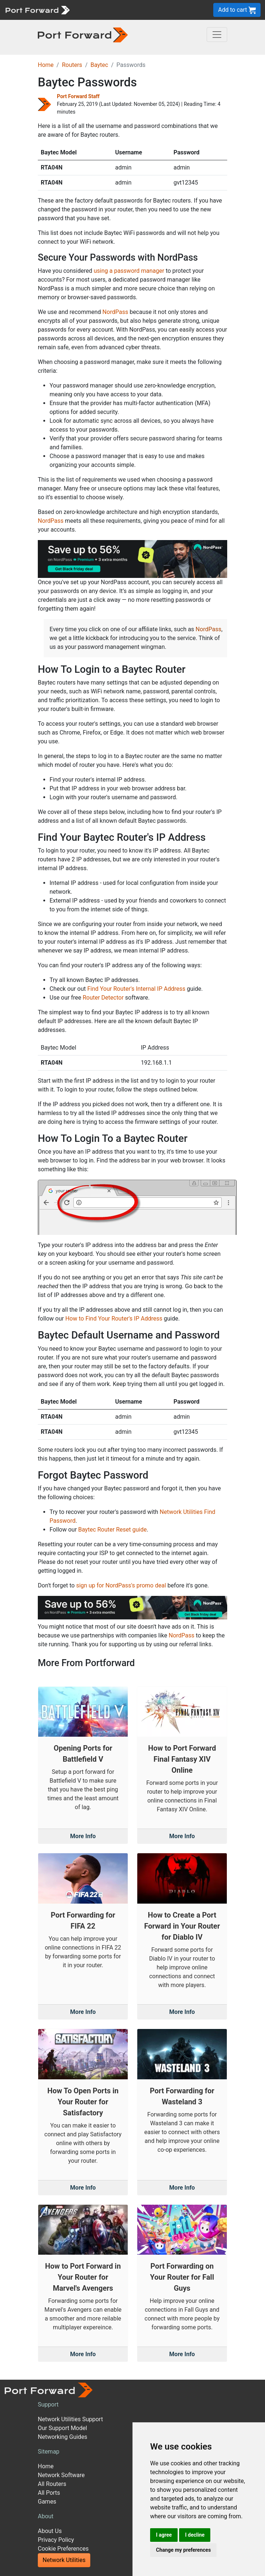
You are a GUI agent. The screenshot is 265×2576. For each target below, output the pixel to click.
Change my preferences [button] (183, 2550)
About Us (50, 2530)
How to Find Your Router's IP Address (113, 1318)
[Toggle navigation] (217, 34)
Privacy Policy (56, 2539)
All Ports (49, 2492)
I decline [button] (194, 2535)
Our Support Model (62, 2428)
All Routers (52, 2483)
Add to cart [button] (237, 10)
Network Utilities (64, 2560)
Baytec (99, 64)
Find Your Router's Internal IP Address (136, 988)
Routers (72, 64)
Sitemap (48, 2451)
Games (47, 2501)
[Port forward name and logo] (37, 9)
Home (46, 64)
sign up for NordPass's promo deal (121, 1585)
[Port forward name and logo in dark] (83, 34)
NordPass (115, 311)
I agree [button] (164, 2535)
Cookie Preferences (63, 2548)
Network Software (61, 2475)
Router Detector (103, 997)
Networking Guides (62, 2436)
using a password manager (129, 270)
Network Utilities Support (70, 2419)
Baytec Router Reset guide (112, 1529)
